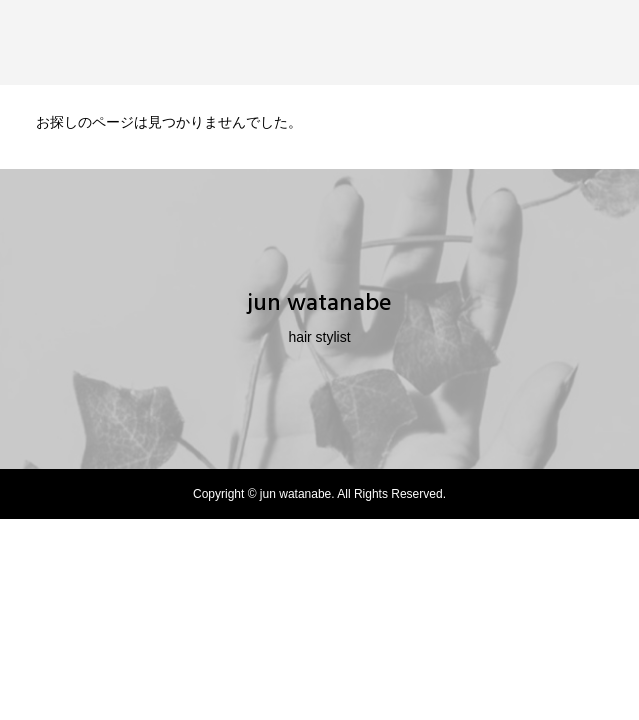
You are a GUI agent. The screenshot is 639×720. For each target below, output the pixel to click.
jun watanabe (319, 303)
